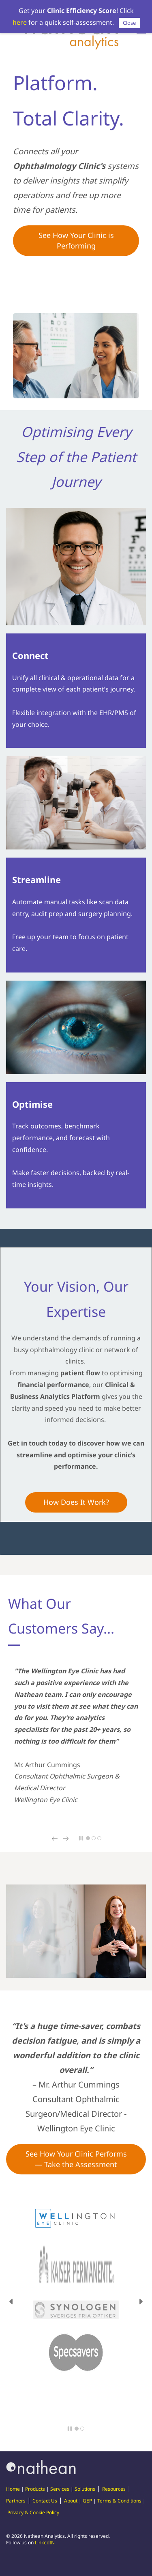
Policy (52, 2512)
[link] (76, 318)
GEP (87, 2500)
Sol (78, 2488)
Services (59, 2488)
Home (13, 2488)
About (70, 2500)
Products (35, 2488)
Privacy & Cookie (26, 2512)
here (20, 22)
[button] (55, 1838)
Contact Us (44, 2500)
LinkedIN (45, 2542)
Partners (16, 2500)
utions (88, 2488)
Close (129, 22)
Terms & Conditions (119, 2500)
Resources (114, 2488)
